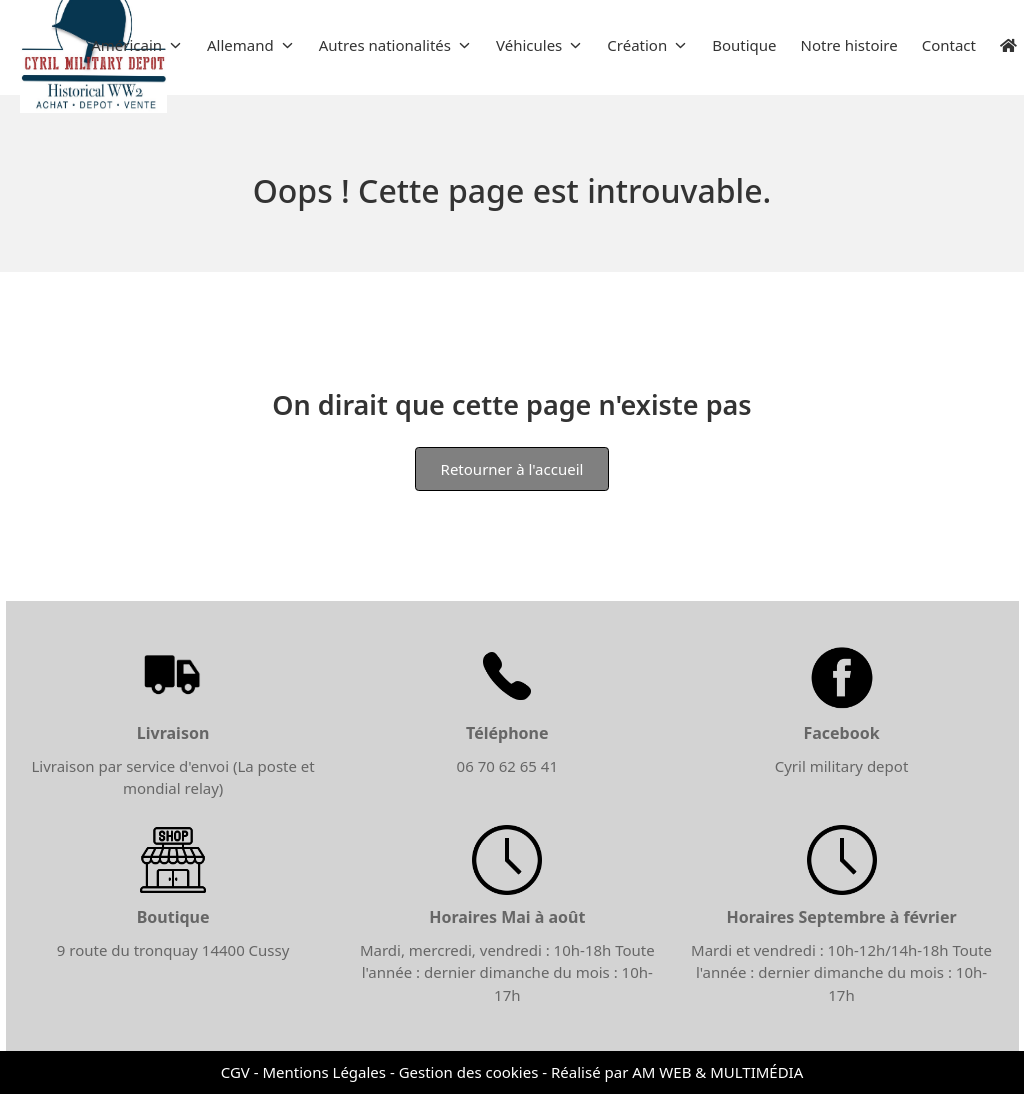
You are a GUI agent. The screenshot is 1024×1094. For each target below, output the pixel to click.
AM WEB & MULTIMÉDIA (717, 1072)
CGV (235, 1072)
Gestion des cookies (469, 1072)
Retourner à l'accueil (512, 469)
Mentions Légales (324, 1072)
